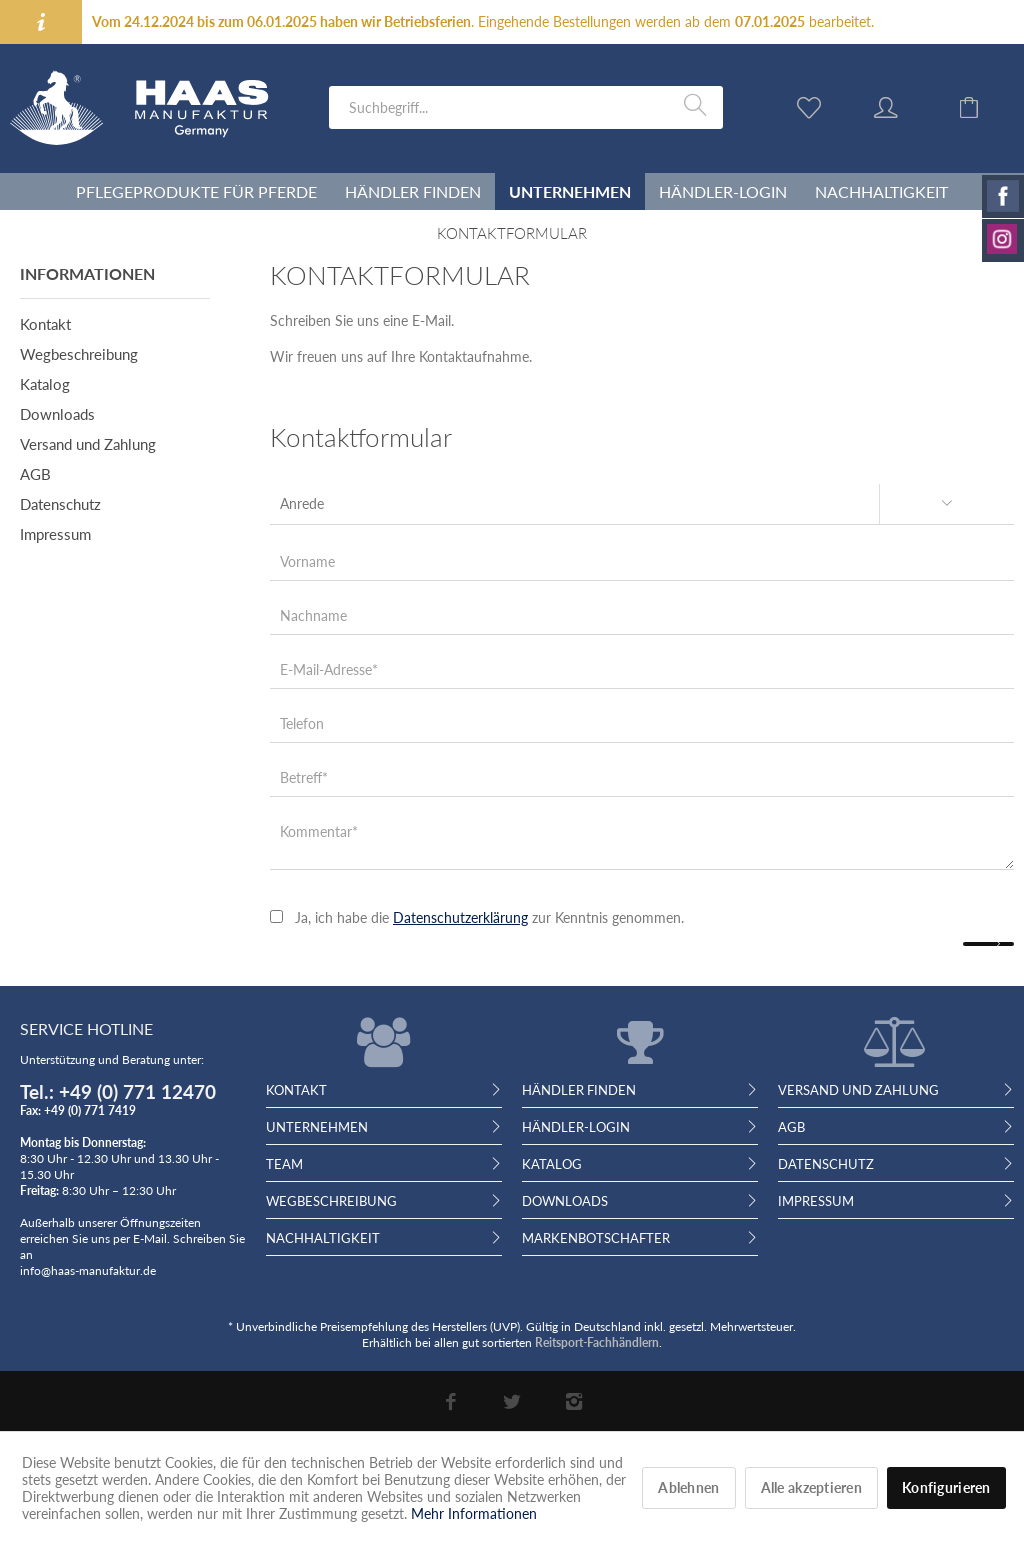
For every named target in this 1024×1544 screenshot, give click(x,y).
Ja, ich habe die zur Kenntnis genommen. (489, 917)
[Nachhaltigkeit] (881, 191)
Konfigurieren (946, 1487)
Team (284, 1164)
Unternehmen (317, 1127)
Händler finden (579, 1090)
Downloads (57, 414)
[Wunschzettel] (814, 106)
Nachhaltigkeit (323, 1238)
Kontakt (45, 324)
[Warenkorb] (984, 106)
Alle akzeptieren (811, 1487)
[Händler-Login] (723, 191)
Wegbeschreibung (79, 354)
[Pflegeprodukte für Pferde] (196, 191)
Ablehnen (688, 1487)
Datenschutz (60, 504)
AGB (35, 474)
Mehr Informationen (474, 1513)
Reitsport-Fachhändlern (597, 1342)
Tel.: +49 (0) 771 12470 (118, 1091)
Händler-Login (576, 1127)
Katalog (45, 384)
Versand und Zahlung (88, 444)
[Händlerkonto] (905, 106)
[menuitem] (526, 107)
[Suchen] (698, 106)
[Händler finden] (413, 191)
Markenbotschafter (596, 1238)
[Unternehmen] (570, 191)
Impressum (55, 534)
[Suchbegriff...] (526, 107)
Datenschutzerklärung (460, 917)
